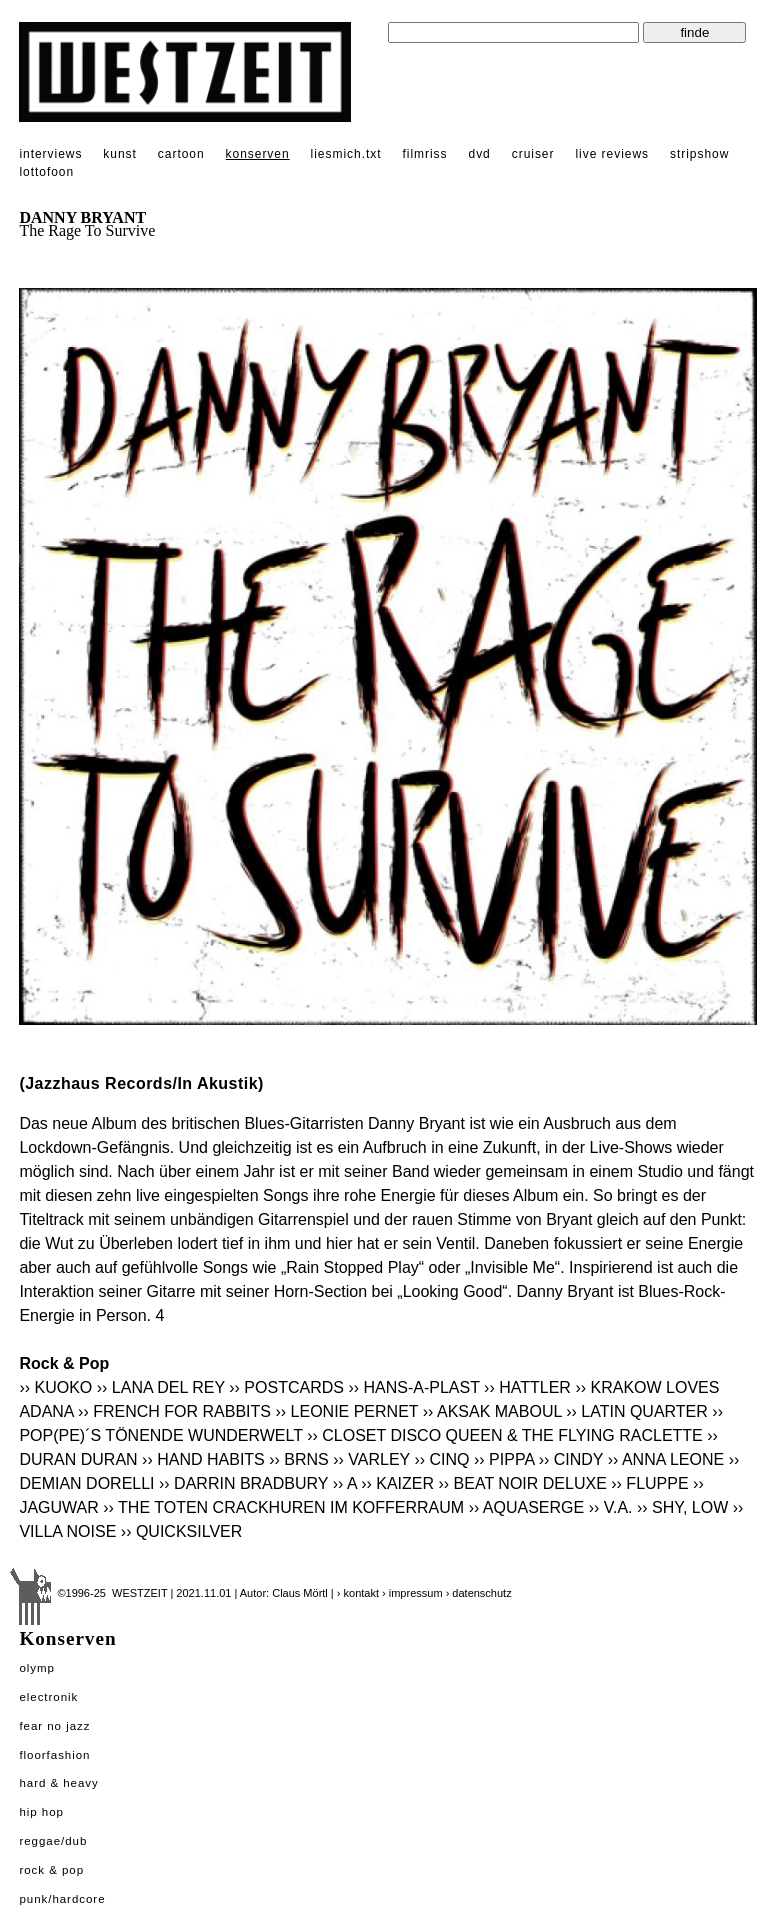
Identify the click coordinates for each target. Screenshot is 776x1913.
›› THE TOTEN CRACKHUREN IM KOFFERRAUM (283, 1507)
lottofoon (46, 172)
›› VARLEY (371, 1459)
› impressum (412, 1593)
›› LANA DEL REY (161, 1387)
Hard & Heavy (58, 1783)
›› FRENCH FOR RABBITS (174, 1411)
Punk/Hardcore (62, 1899)
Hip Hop (41, 1812)
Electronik (48, 1697)
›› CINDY (571, 1459)
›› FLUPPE (649, 1483)
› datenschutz (479, 1593)
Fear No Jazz (54, 1726)
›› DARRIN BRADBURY (243, 1483)
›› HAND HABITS (203, 1459)
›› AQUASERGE (527, 1507)
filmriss (424, 154)
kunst (119, 154)
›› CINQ (441, 1459)
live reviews (612, 154)
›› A (345, 1483)
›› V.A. (611, 1507)
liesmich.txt (346, 154)
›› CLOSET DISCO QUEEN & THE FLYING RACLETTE (505, 1435)
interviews (50, 154)
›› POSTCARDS (286, 1387)
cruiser (533, 154)
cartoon (181, 154)
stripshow (699, 154)
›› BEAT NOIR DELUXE (522, 1483)
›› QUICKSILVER (182, 1531)
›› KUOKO (55, 1387)
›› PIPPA (504, 1459)
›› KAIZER (397, 1483)
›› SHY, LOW (682, 1507)
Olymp (37, 1668)
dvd (480, 154)
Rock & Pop (51, 1870)
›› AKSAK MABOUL (492, 1411)
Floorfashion (54, 1755)
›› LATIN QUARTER (637, 1411)
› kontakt (358, 1593)
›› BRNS (299, 1459)
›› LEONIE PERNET (346, 1411)
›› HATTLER (527, 1387)
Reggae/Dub (53, 1841)
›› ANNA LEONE (666, 1459)
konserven (258, 154)
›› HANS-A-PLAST (413, 1387)
